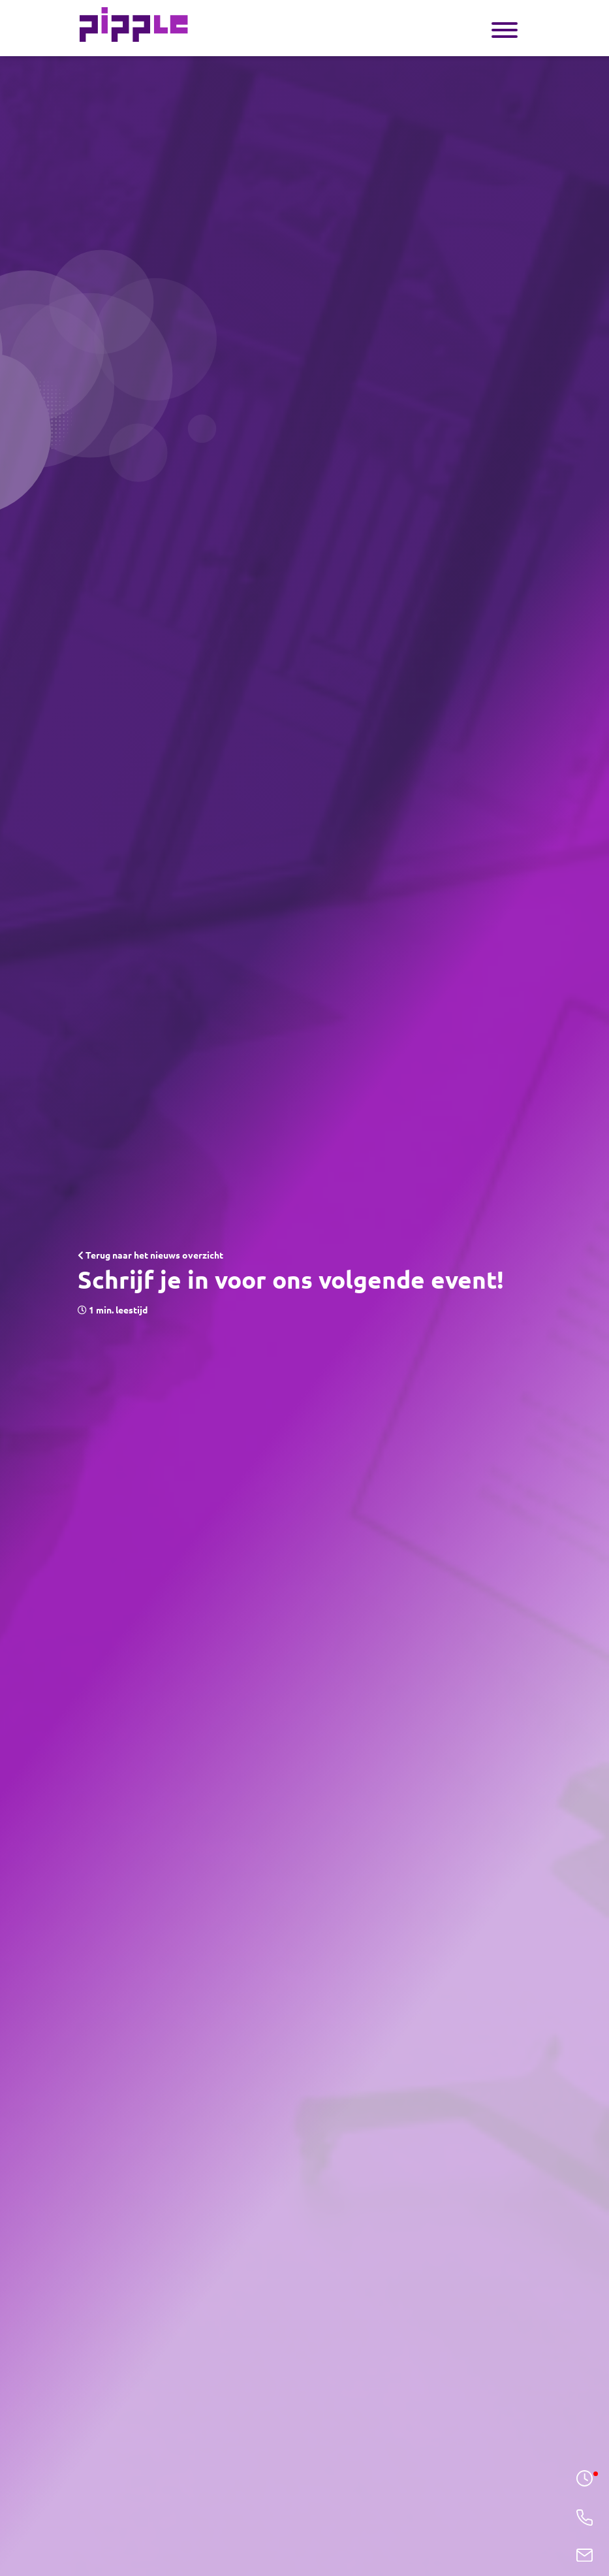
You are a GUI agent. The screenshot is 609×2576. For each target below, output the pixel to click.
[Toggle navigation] (504, 28)
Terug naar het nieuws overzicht (150, 1255)
